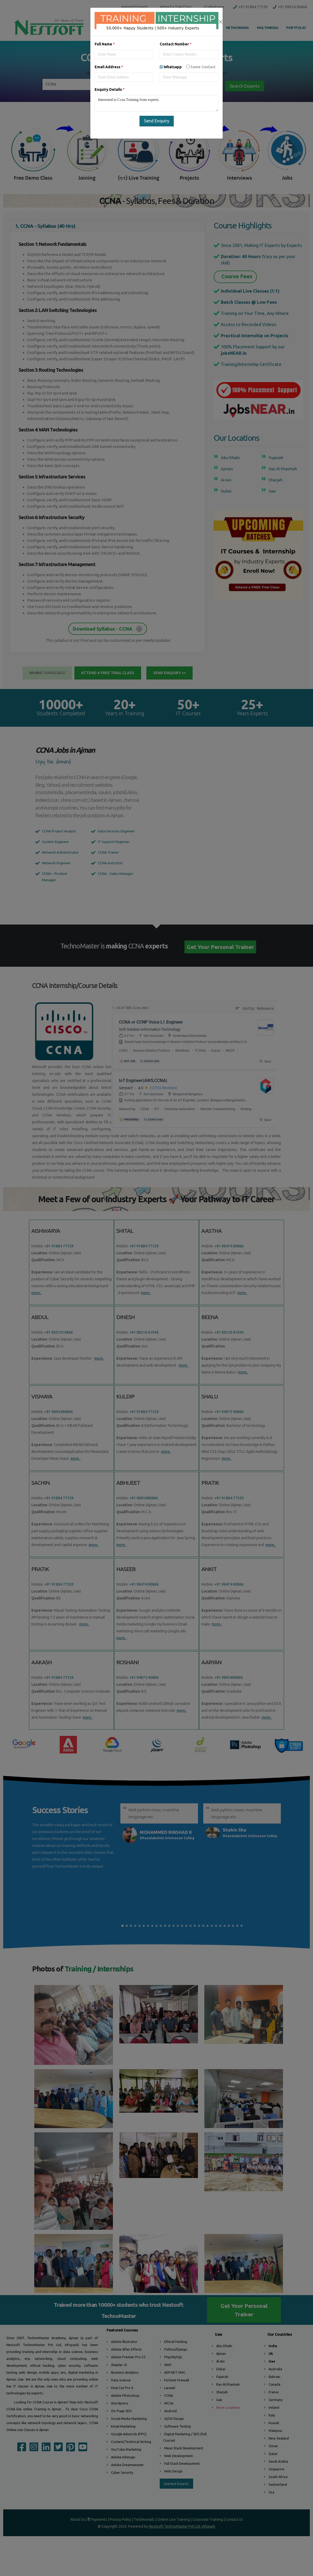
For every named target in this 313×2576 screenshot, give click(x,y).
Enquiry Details (110, 89)
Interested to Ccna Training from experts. (156, 103)
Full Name (105, 44)
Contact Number (176, 44)
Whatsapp (187, 67)
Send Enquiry (156, 120)
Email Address (109, 67)
